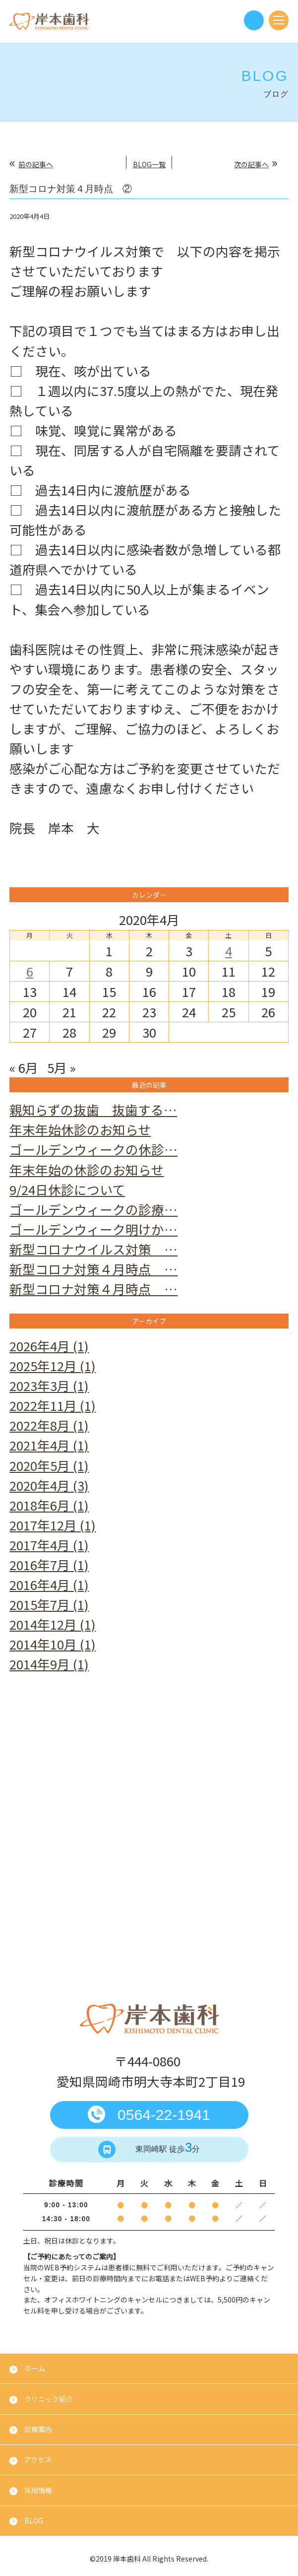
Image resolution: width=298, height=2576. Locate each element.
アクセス (38, 2459)
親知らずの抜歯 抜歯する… (93, 1109)
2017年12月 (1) (52, 1525)
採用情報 (38, 2490)
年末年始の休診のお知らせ (86, 1169)
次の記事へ (251, 164)
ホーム (34, 2368)
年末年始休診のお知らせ (80, 1129)
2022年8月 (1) (49, 1425)
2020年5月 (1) (49, 1465)
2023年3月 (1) (49, 1385)
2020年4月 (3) (49, 1485)
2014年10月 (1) (52, 1644)
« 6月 (23, 1067)
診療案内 (38, 2429)
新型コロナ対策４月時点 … (93, 1268)
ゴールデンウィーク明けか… (93, 1229)
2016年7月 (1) (49, 1564)
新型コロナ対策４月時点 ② (70, 189)
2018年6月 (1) (49, 1505)
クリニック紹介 (48, 2399)
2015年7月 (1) (49, 1604)
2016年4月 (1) (49, 1584)
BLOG (33, 2520)
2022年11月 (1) (52, 1405)
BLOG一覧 (149, 164)
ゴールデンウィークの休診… (93, 1149)
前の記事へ (35, 164)
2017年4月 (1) (49, 1544)
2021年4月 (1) (49, 1445)
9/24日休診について (67, 1189)
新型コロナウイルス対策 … (93, 1249)
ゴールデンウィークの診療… (93, 1209)
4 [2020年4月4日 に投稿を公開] (228, 950)
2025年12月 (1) (52, 1365)
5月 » (61, 1067)
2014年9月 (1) (49, 1663)
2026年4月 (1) (49, 1345)
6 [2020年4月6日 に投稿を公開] (29, 971)
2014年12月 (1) (52, 1624)
